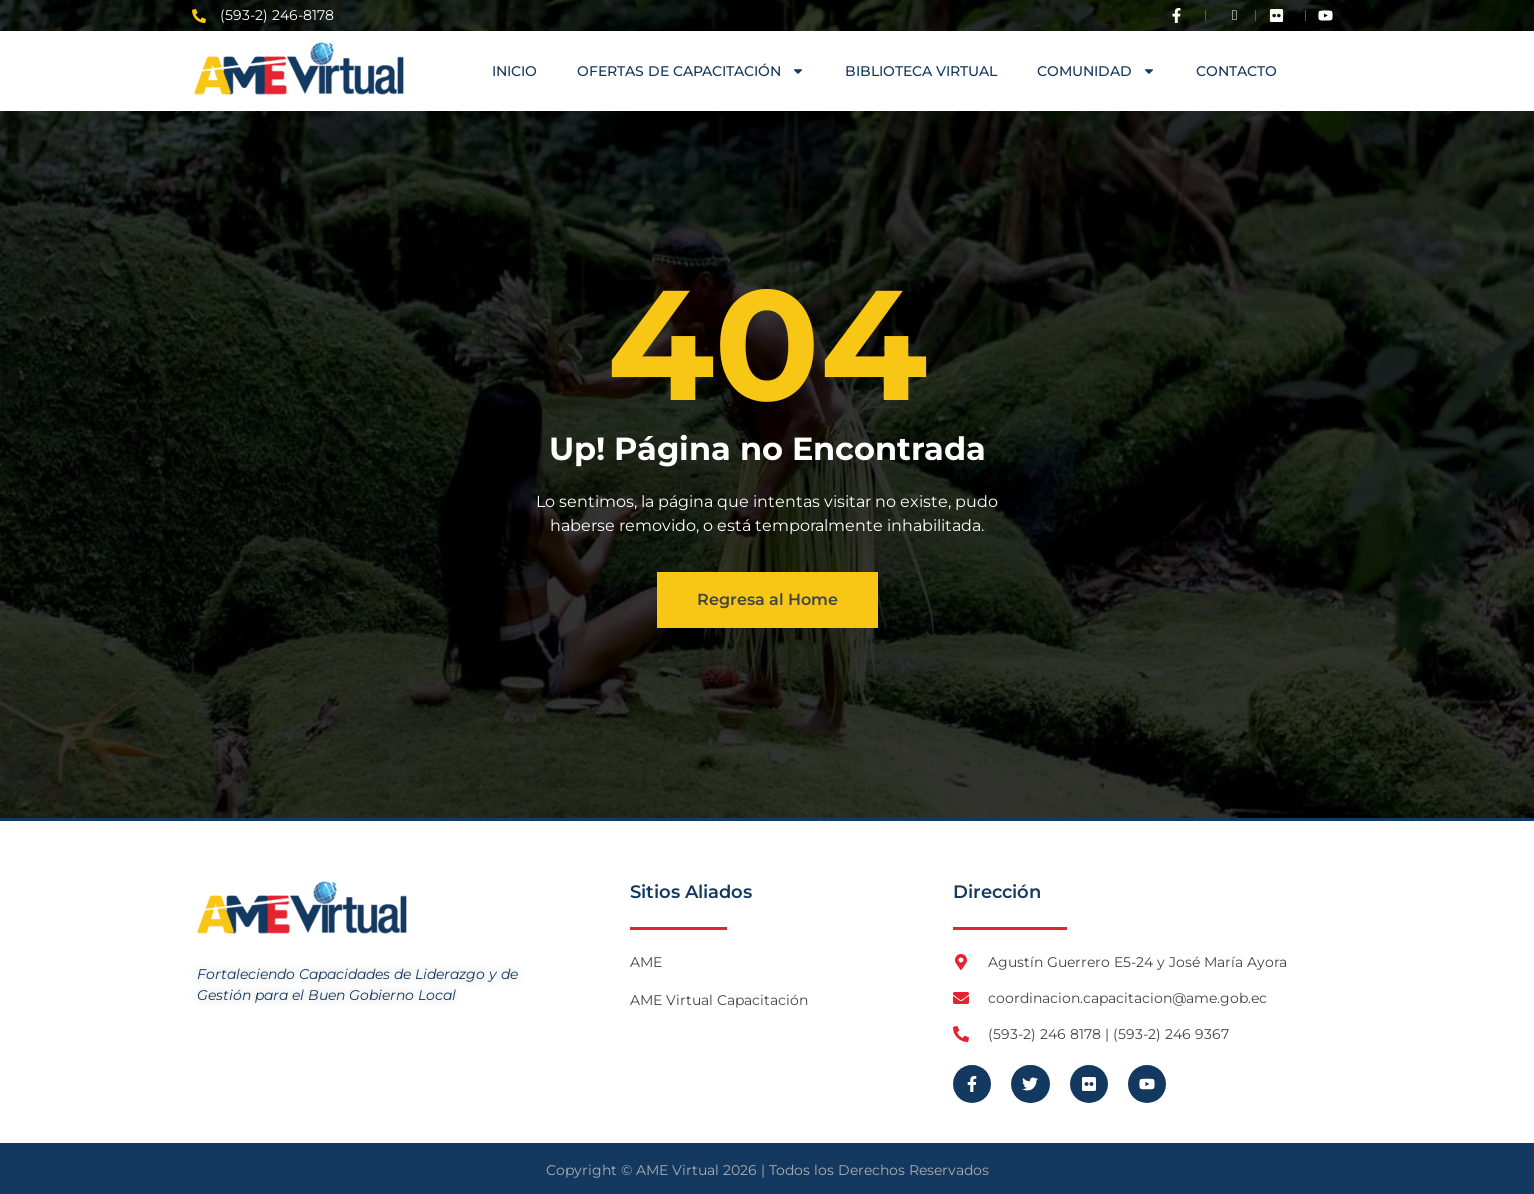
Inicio (514, 71)
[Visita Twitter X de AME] (1231, 15)
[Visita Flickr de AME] (1281, 15)
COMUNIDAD (1096, 71)
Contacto (1236, 71)
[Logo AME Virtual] (299, 68)
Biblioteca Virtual (921, 71)
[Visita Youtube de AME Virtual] (1330, 15)
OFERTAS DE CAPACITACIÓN (691, 71)
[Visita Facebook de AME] (1181, 15)
